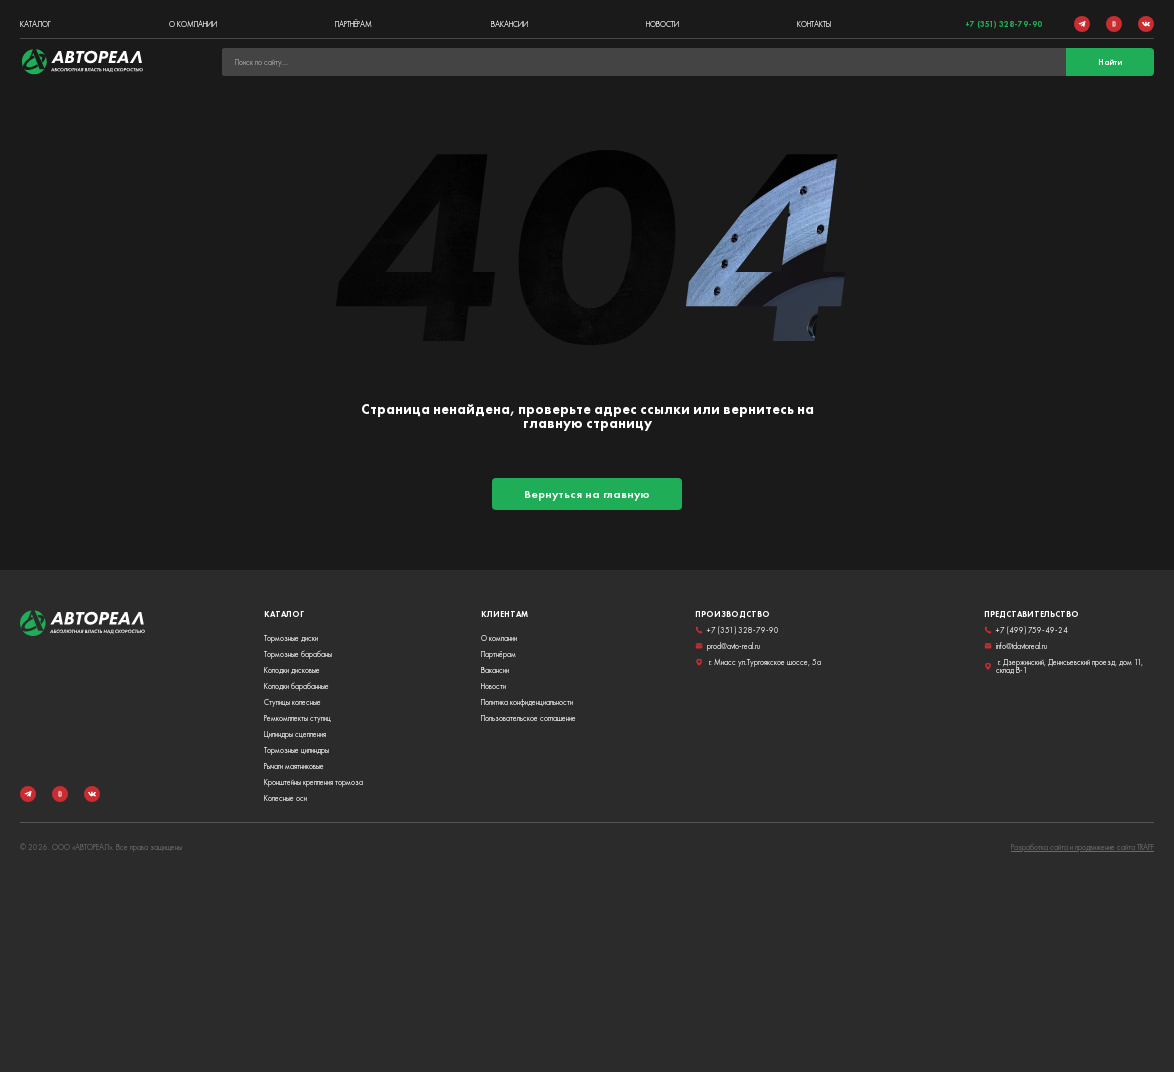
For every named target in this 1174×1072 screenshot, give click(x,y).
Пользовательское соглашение (528, 718)
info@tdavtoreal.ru (1015, 646)
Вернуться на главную (587, 494)
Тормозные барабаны (298, 654)
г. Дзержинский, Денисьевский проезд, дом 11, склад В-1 (1063, 666)
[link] (82, 62)
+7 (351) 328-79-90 (1003, 24)
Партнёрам (353, 24)
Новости (662, 24)
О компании (193, 24)
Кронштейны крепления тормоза (313, 782)
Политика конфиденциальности (527, 702)
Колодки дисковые (292, 670)
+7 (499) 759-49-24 (1026, 630)
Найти (1110, 62)
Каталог (35, 24)
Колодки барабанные (296, 686)
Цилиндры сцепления (295, 734)
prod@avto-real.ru (727, 646)
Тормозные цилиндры (296, 750)
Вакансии (509, 24)
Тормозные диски (291, 638)
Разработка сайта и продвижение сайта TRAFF (1082, 847)
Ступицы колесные (292, 702)
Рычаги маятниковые (294, 766)
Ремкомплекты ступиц (297, 718)
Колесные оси (285, 798)
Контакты (814, 24)
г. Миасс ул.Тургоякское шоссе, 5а (758, 662)
